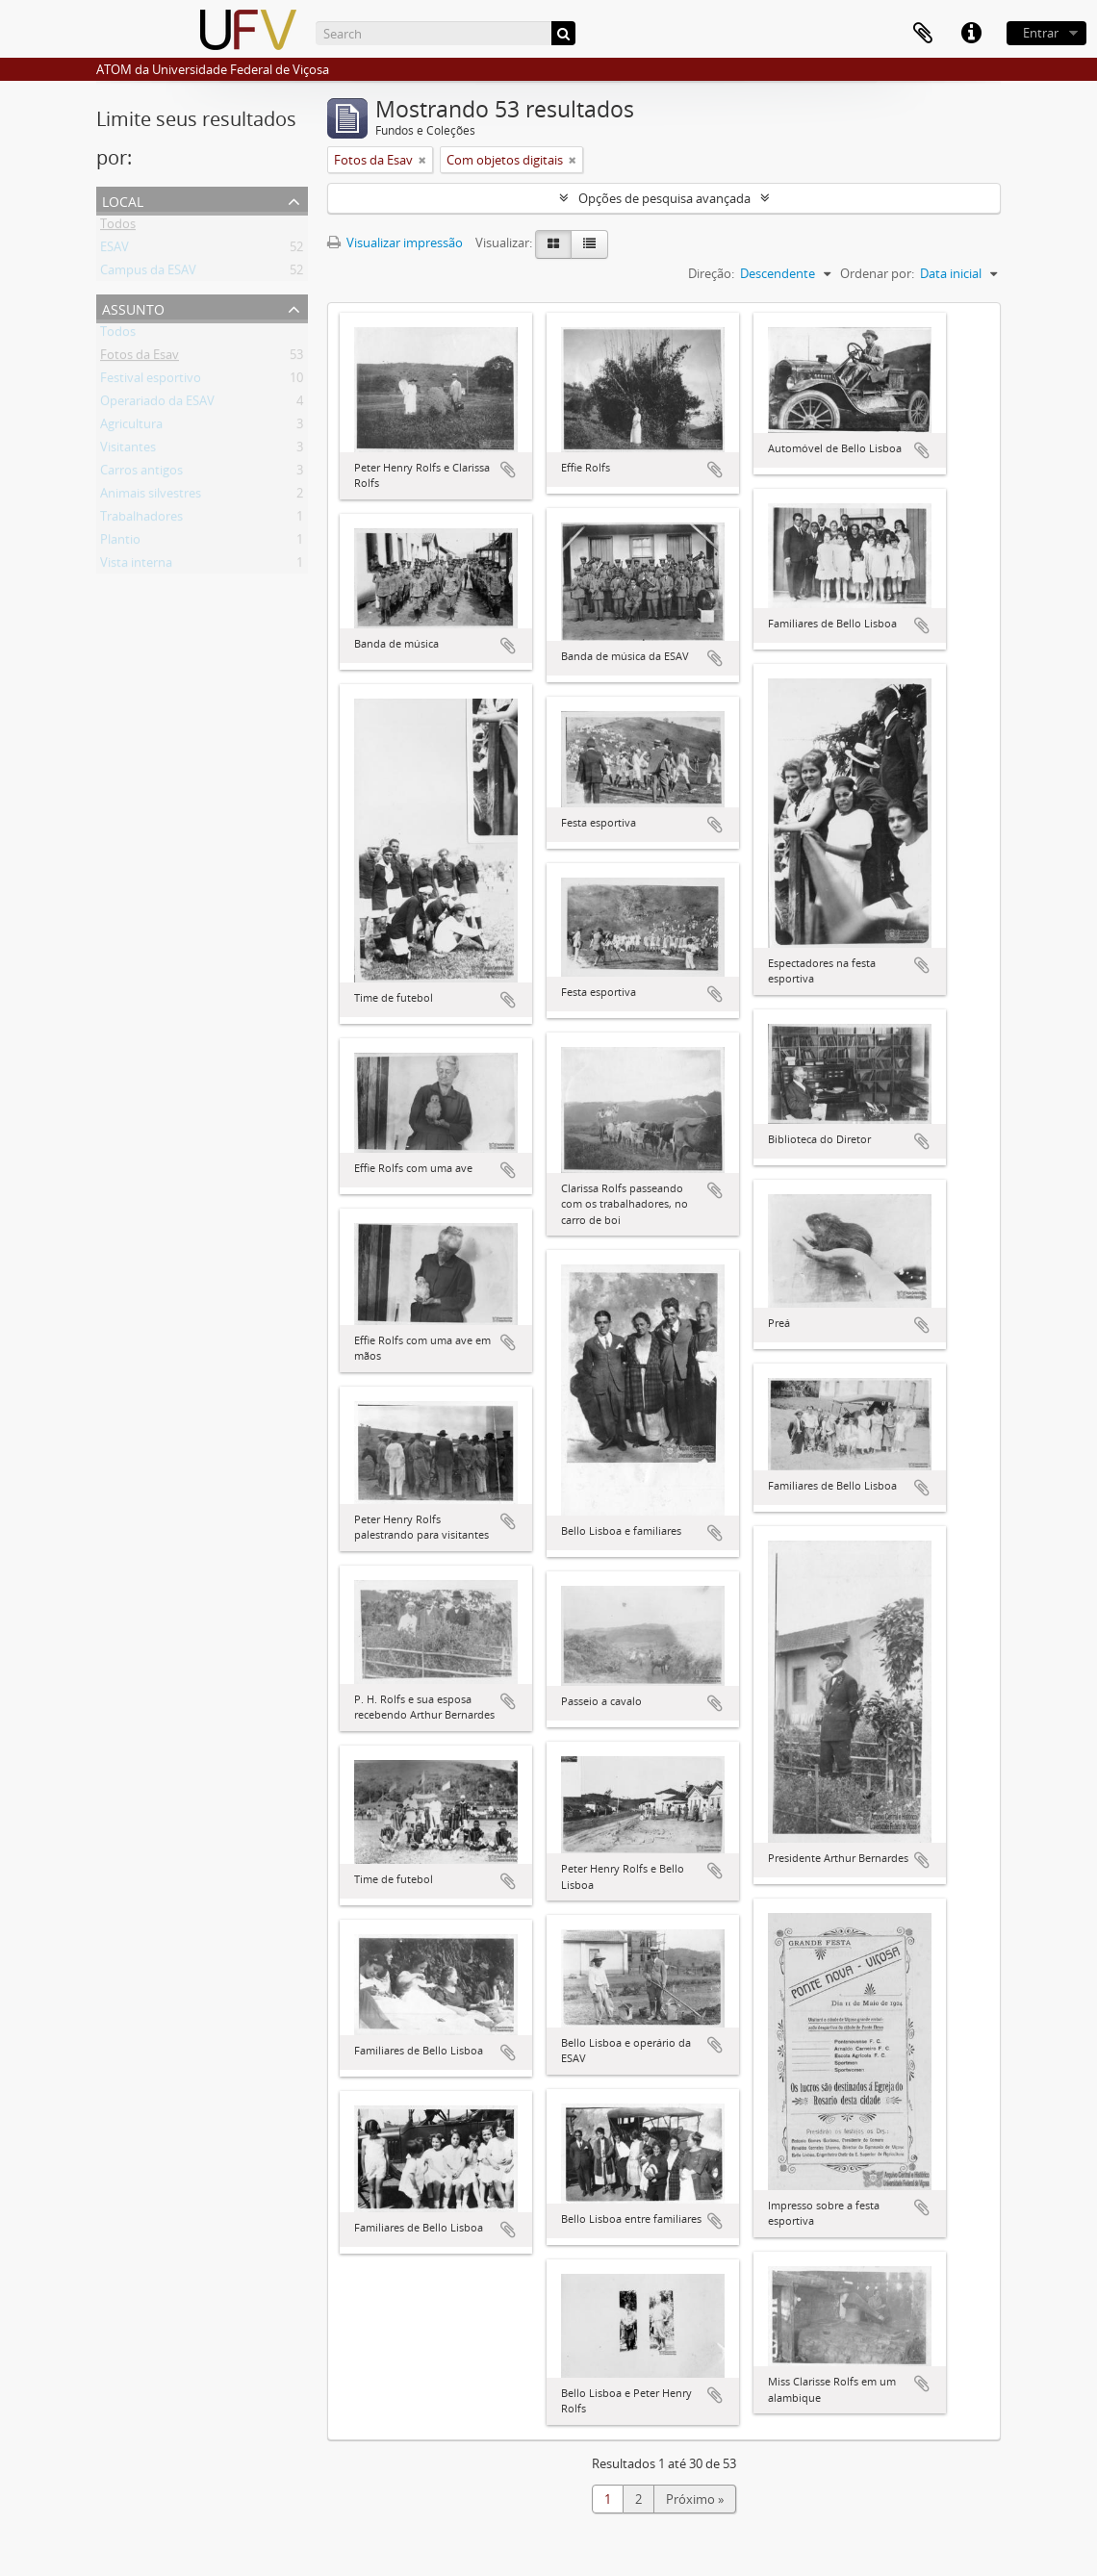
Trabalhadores (141, 519)
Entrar (1041, 32)
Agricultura (131, 427)
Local (122, 200)
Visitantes (128, 450)
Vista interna (136, 565)
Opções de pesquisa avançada (664, 198)
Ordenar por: (877, 273)
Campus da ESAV (148, 273)
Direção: (711, 273)
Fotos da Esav (139, 358)
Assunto (133, 307)
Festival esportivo (150, 381)
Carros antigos (141, 473)
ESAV (114, 250)
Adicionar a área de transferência (508, 469)
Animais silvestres (150, 496)
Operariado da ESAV (157, 404)
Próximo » (695, 2499)
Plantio (120, 542)
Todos (118, 227)
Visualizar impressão (395, 242)
